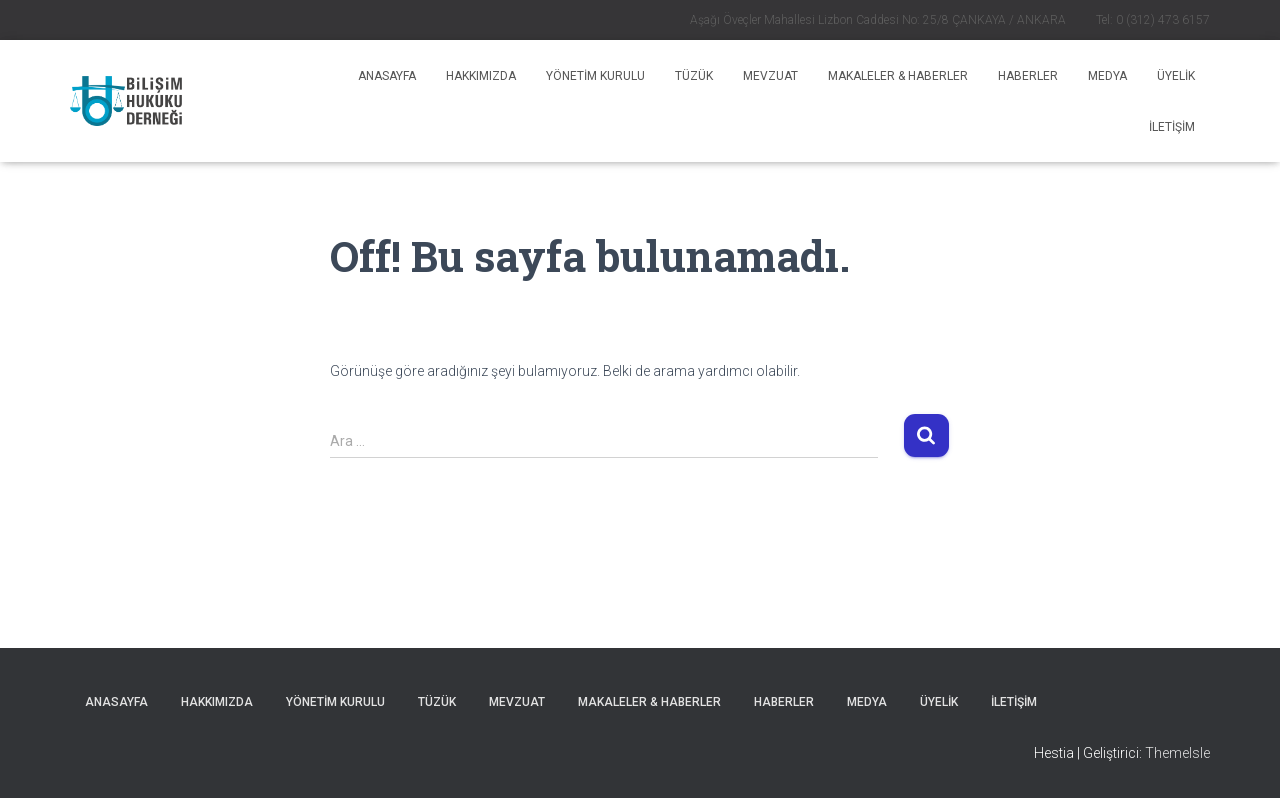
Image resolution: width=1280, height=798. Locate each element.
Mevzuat (770, 76)
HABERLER (1028, 76)
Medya (1107, 76)
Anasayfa (387, 76)
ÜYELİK (1176, 76)
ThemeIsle (1177, 753)
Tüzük (694, 76)
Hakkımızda (481, 76)
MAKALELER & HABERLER (898, 76)
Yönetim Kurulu (595, 76)
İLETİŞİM (1172, 127)
